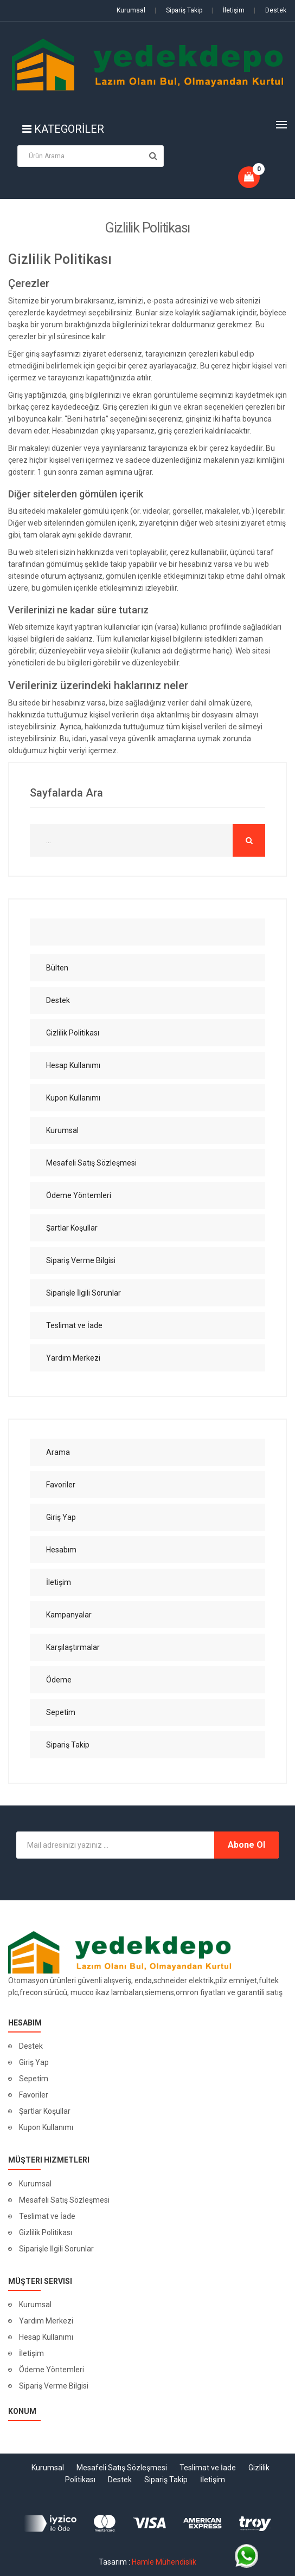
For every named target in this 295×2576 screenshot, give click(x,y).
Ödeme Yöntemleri (51, 2369)
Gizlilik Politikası (45, 2232)
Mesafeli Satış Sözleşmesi (64, 2200)
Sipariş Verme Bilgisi (53, 2385)
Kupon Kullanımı (46, 2127)
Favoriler (33, 2094)
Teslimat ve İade (47, 2216)
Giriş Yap (34, 2062)
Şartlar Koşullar (44, 2111)
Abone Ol (246, 1845)
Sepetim (33, 2078)
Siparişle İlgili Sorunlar (56, 2248)
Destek (270, 10)
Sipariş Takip (178, 10)
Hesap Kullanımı (46, 2337)
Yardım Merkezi (46, 2320)
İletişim (228, 10)
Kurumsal (131, 10)
